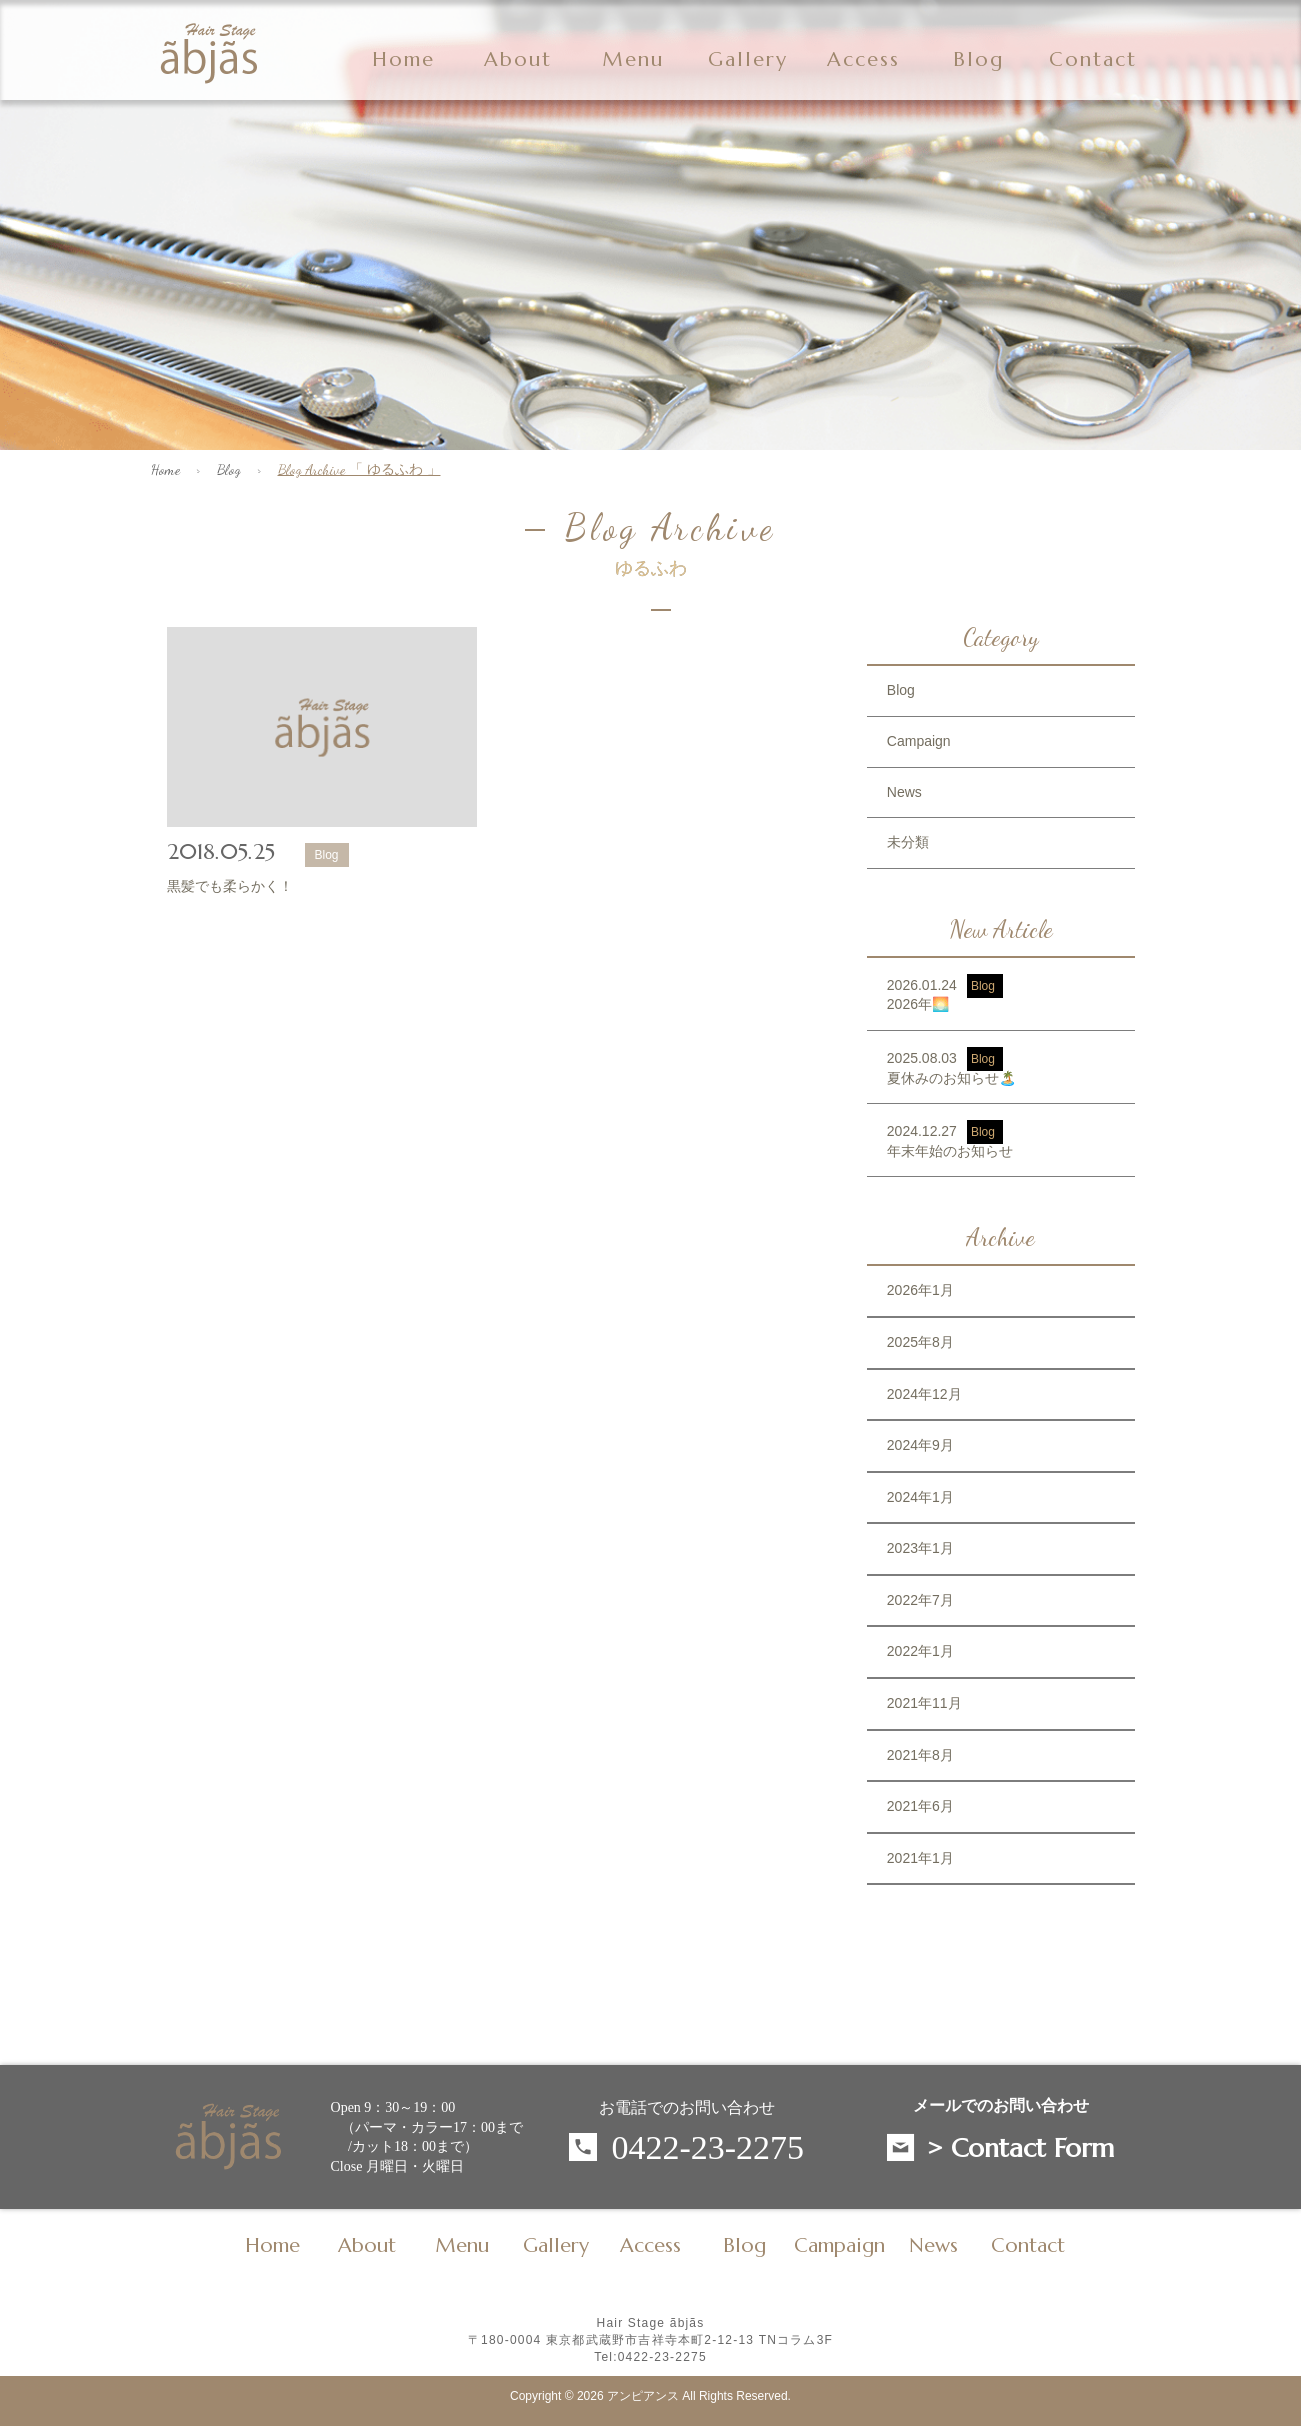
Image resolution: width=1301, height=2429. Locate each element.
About (518, 60)
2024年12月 (924, 1394)
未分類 (908, 842)
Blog (229, 469)
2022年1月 (920, 1651)
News (904, 792)
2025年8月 (920, 1342)
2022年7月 (920, 1600)
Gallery (748, 60)
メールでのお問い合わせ (1001, 2106)
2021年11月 (924, 1703)
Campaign (919, 741)
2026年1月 (920, 1290)
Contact (1093, 60)
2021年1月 (920, 1858)
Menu (633, 60)
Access (863, 60)
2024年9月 (920, 1445)
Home (403, 60)
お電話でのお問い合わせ (687, 2107)
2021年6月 (920, 1806)
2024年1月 (920, 1497)
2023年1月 (920, 1548)
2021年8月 (920, 1755)
